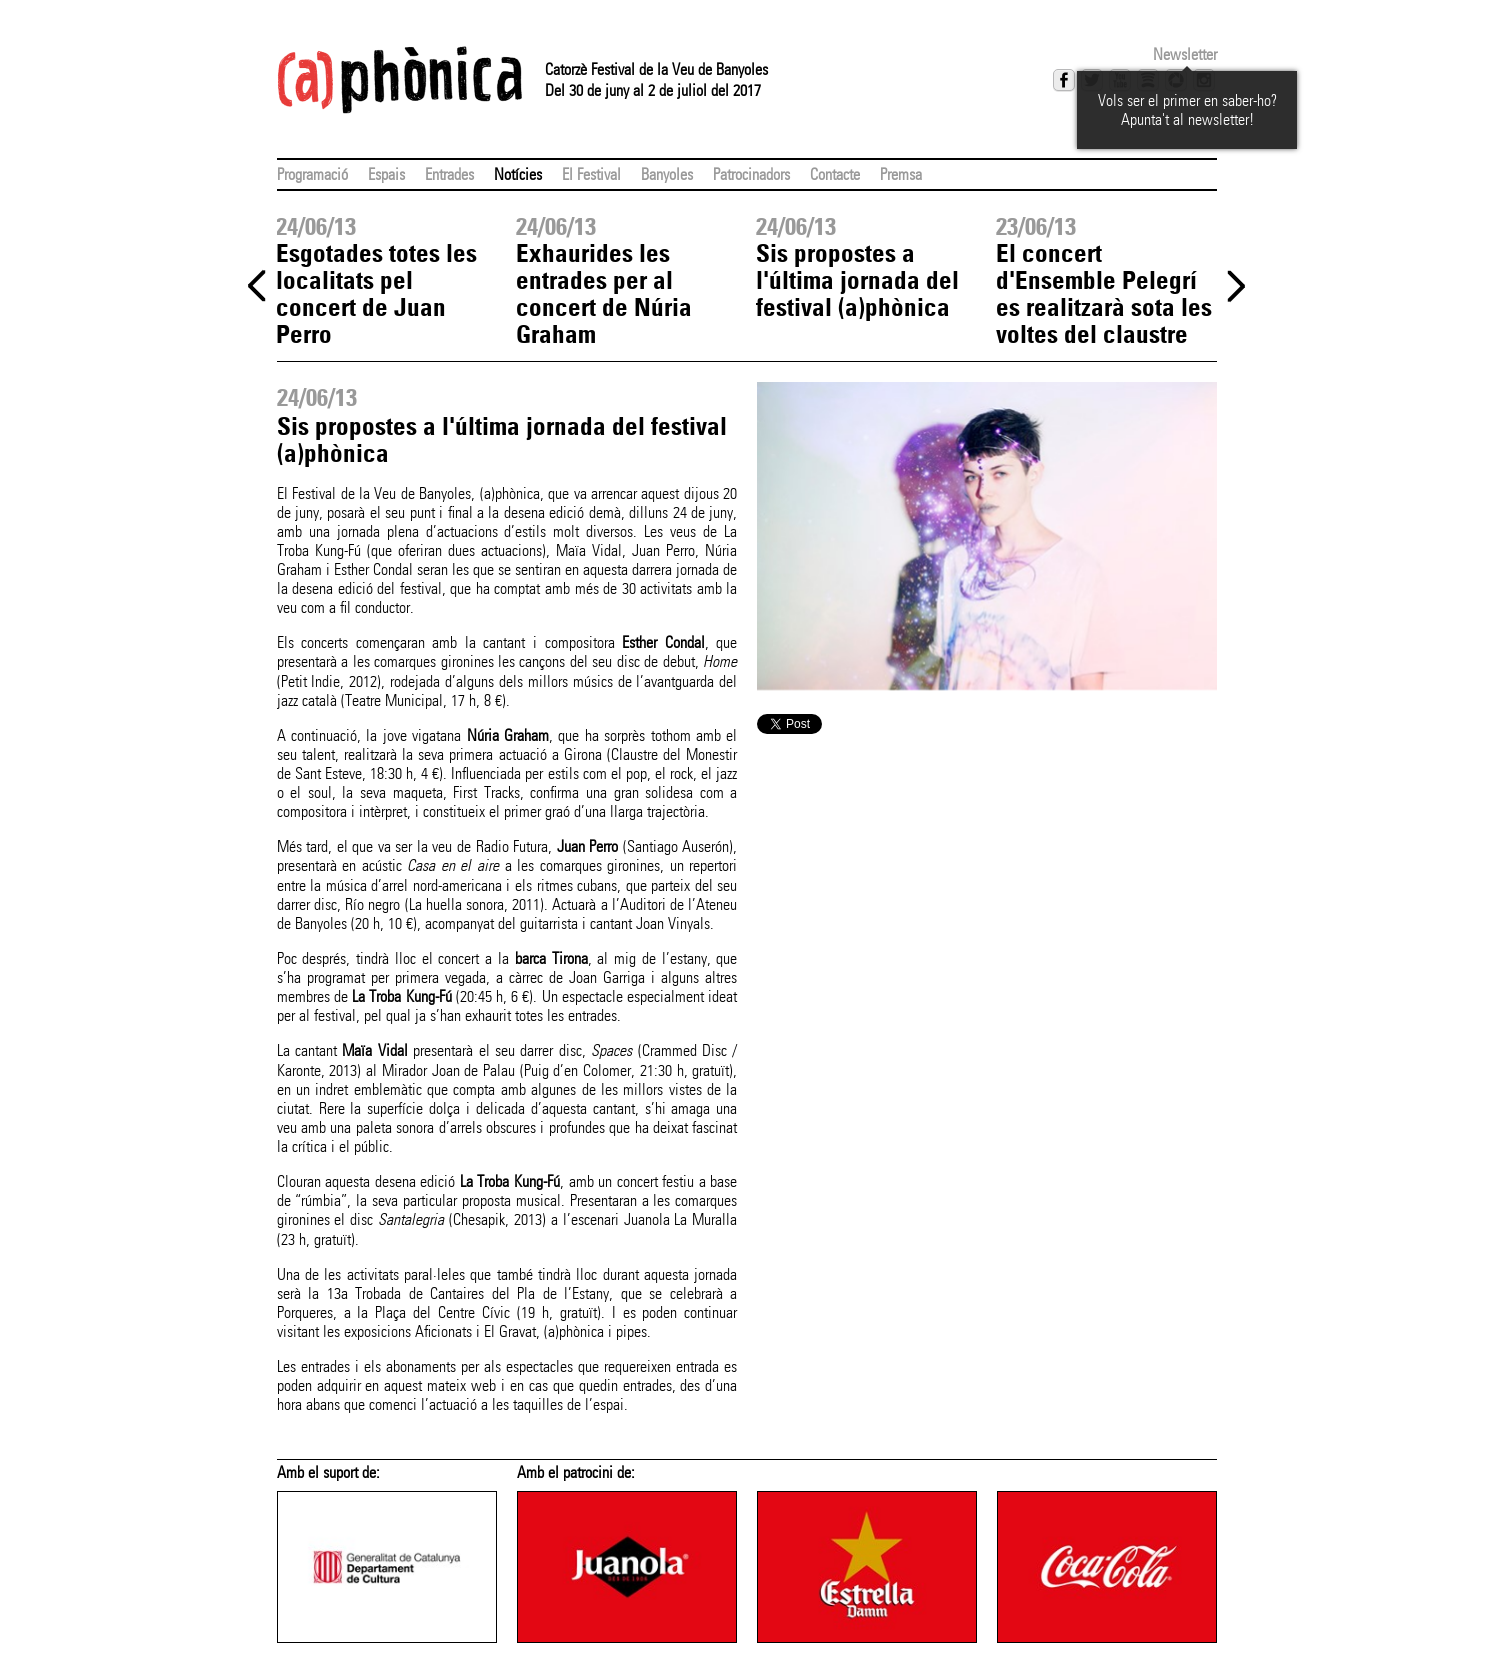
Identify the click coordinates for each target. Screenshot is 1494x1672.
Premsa (901, 174)
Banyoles (667, 174)
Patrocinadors (751, 174)
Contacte (835, 174)
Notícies (518, 174)
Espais (386, 174)
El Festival (591, 174)
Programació (312, 174)
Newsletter (1185, 54)
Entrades (449, 174)
